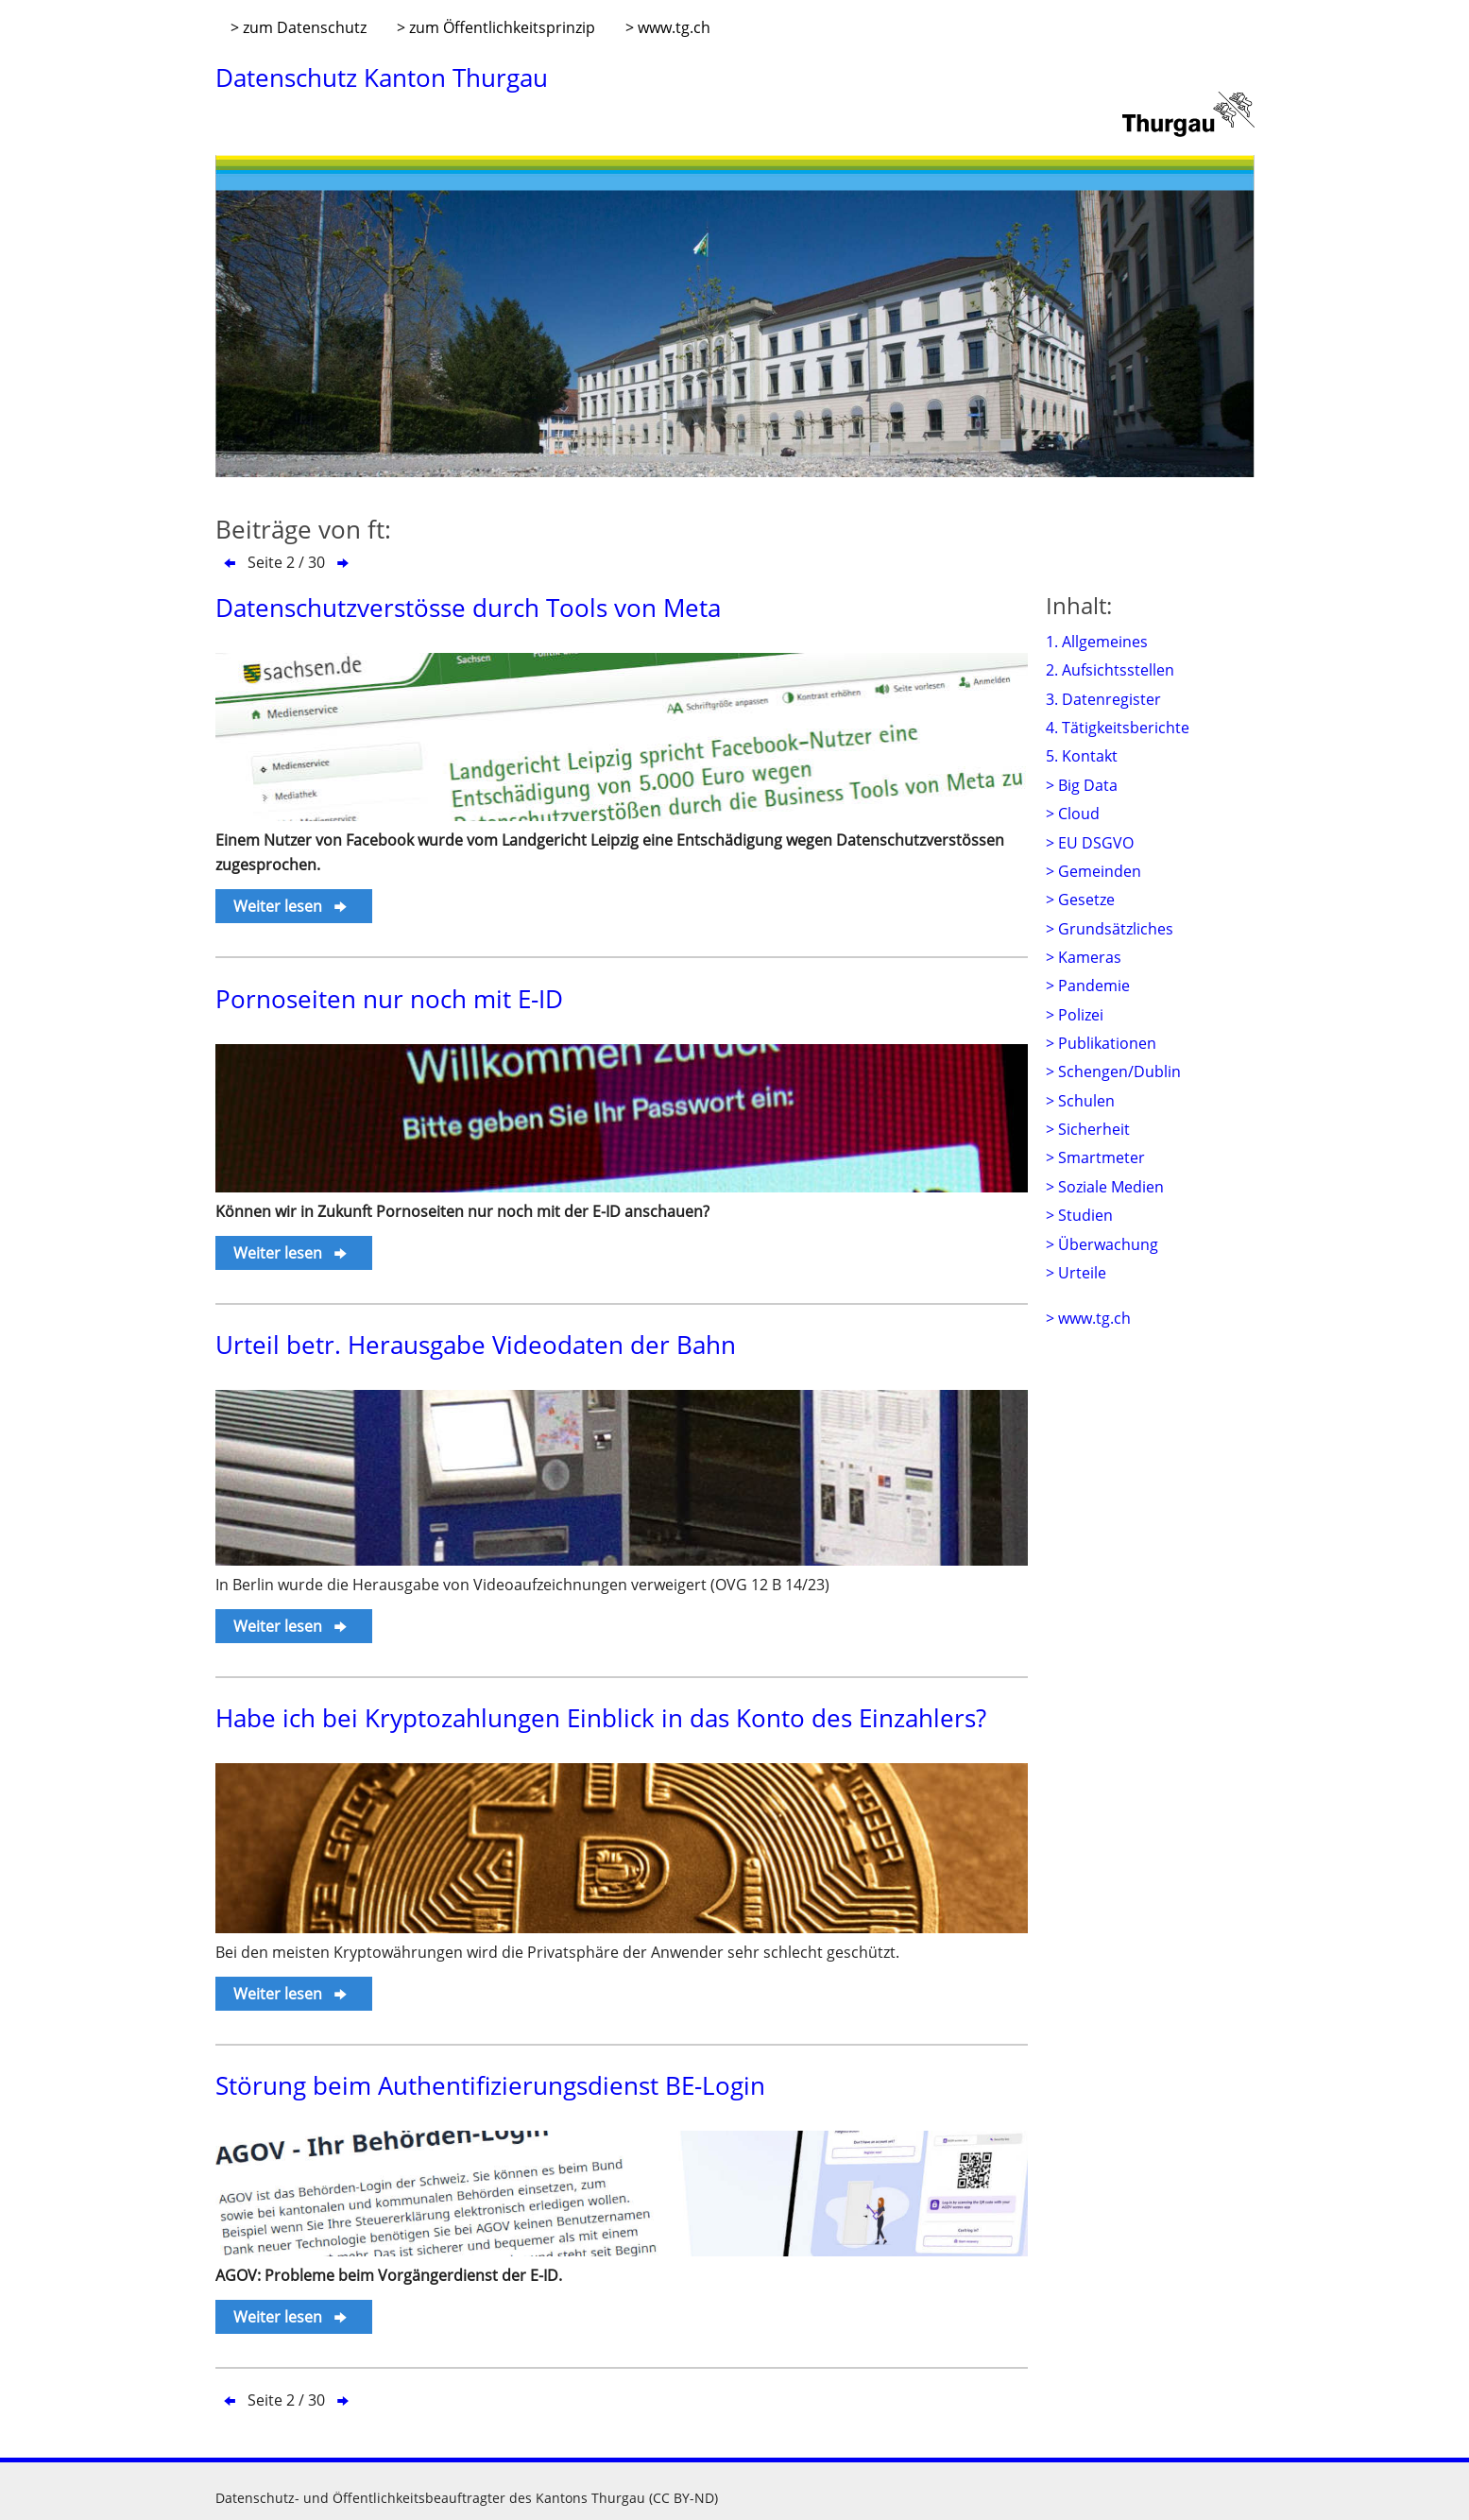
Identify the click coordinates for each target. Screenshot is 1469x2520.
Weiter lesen (291, 906)
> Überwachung (1102, 1244)
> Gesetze (1080, 899)
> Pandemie (1088, 985)
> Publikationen (1101, 1043)
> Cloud (1073, 813)
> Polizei (1074, 1014)
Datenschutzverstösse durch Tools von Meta (468, 608)
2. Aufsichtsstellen (1110, 670)
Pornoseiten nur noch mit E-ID (389, 999)
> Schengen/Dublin (1113, 1071)
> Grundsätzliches (1109, 928)
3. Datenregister (1103, 699)
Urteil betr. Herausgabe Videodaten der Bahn (475, 1345)
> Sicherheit (1088, 1129)
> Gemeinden (1093, 871)
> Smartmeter (1095, 1157)
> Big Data (1082, 785)
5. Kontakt (1082, 756)
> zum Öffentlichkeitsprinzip (496, 27)
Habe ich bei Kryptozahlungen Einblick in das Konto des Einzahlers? (600, 1718)
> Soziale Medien (1105, 1186)
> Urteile (1076, 1272)
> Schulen (1080, 1100)
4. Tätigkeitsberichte (1117, 727)
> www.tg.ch (667, 27)
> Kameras (1083, 957)
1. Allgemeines (1097, 641)
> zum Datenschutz (299, 27)
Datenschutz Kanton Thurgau (381, 77)
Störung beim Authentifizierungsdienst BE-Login (490, 2085)
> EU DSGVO (1090, 842)
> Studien (1079, 1215)
